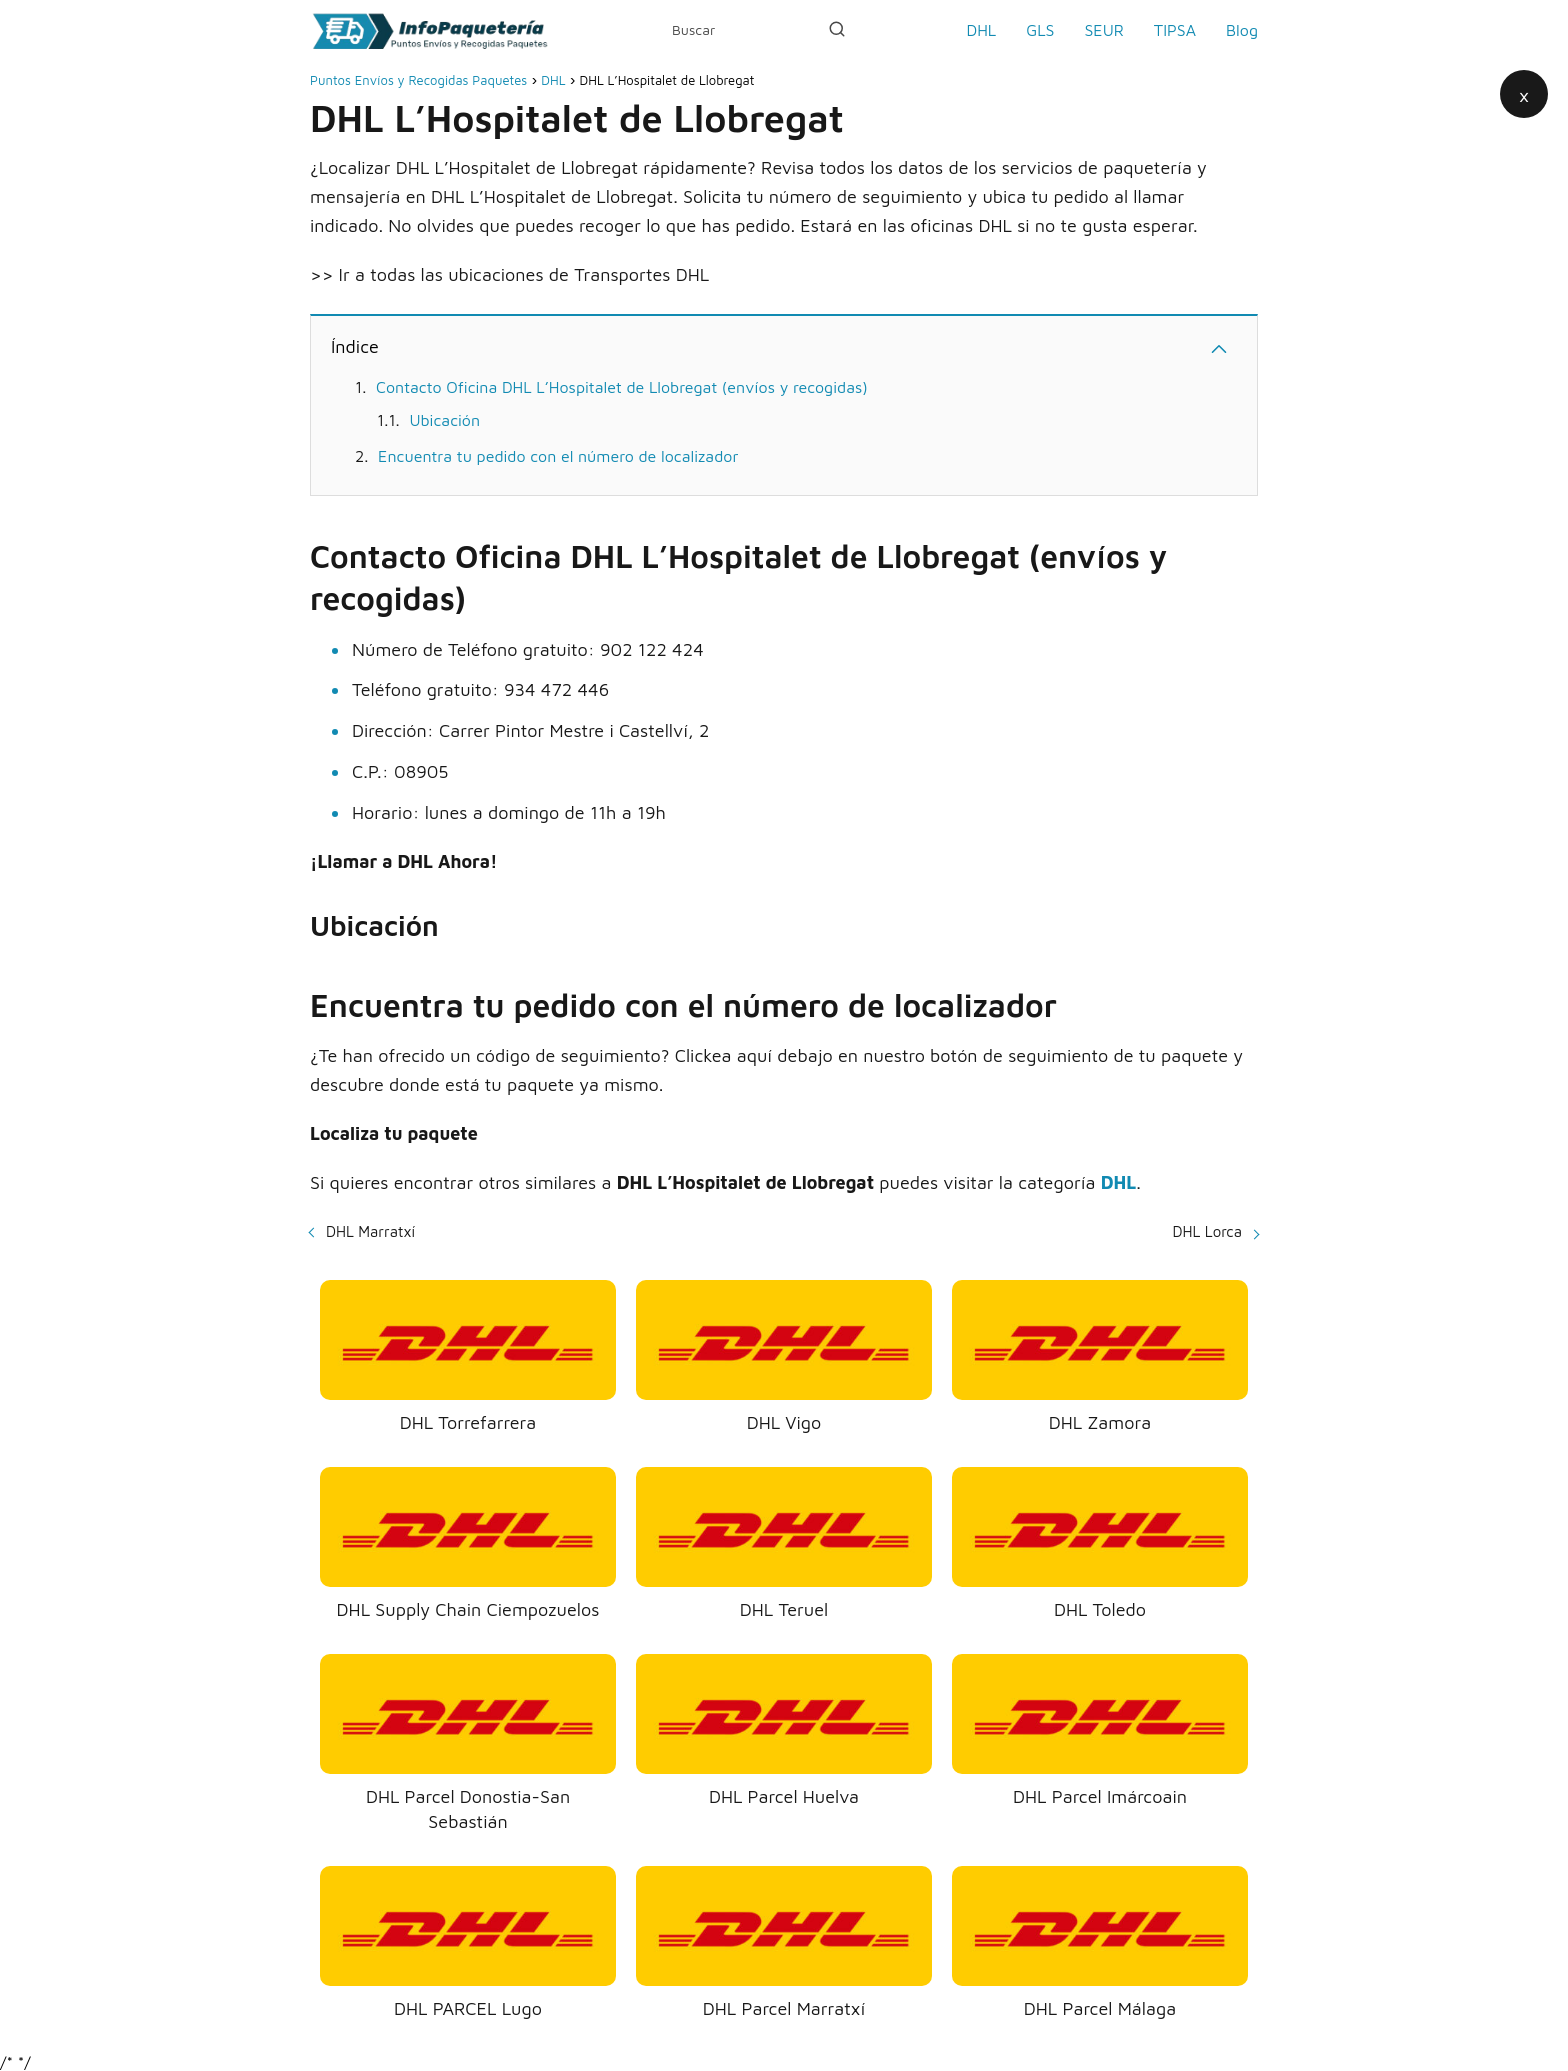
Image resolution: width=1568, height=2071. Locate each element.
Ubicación (444, 420)
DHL (981, 30)
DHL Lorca (1207, 1231)
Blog (1242, 30)
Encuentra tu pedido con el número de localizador (558, 456)
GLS (1040, 30)
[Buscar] (837, 29)
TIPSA (1175, 30)
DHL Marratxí (370, 1231)
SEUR (1103, 30)
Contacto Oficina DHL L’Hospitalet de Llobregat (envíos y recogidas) (622, 387)
